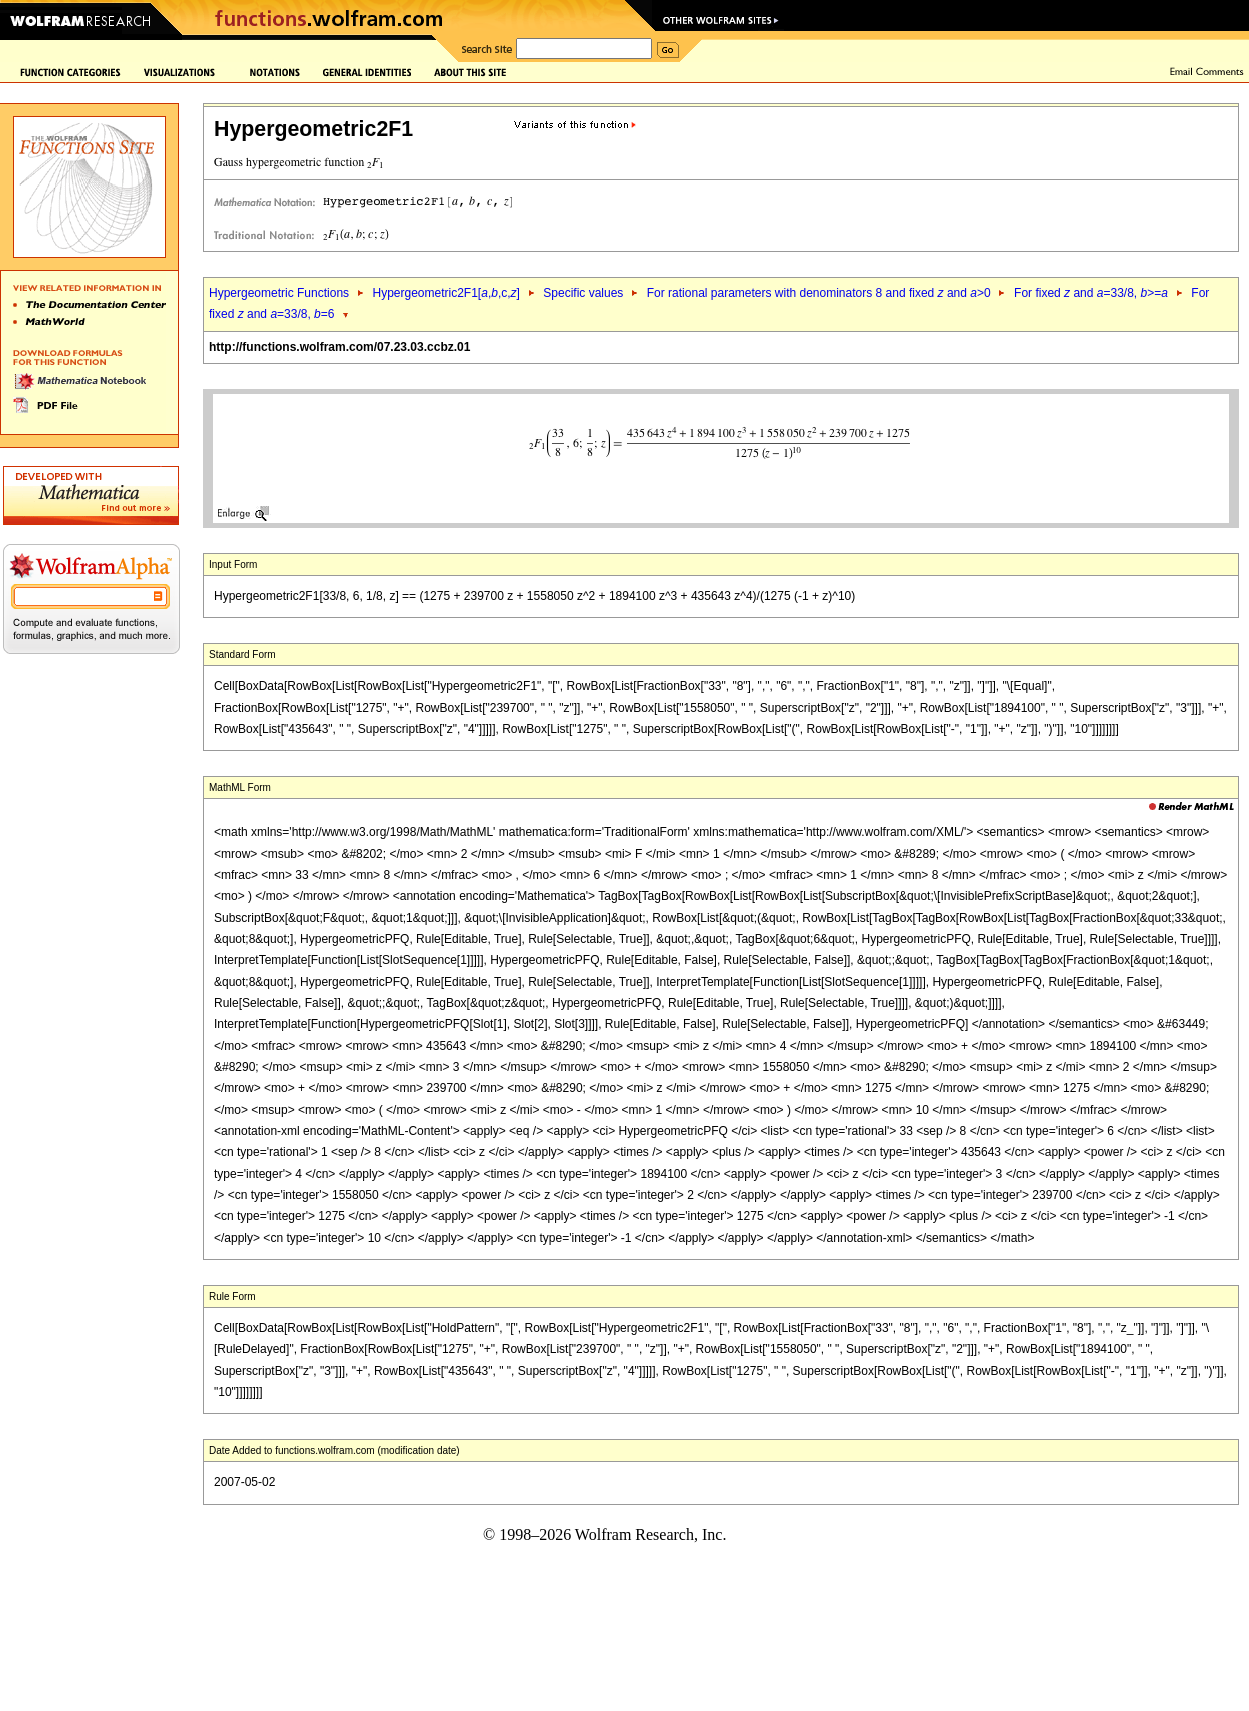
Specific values (583, 293)
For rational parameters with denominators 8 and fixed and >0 (819, 293)
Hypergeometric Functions (279, 293)
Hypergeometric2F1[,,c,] (445, 293)
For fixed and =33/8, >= (1091, 293)
